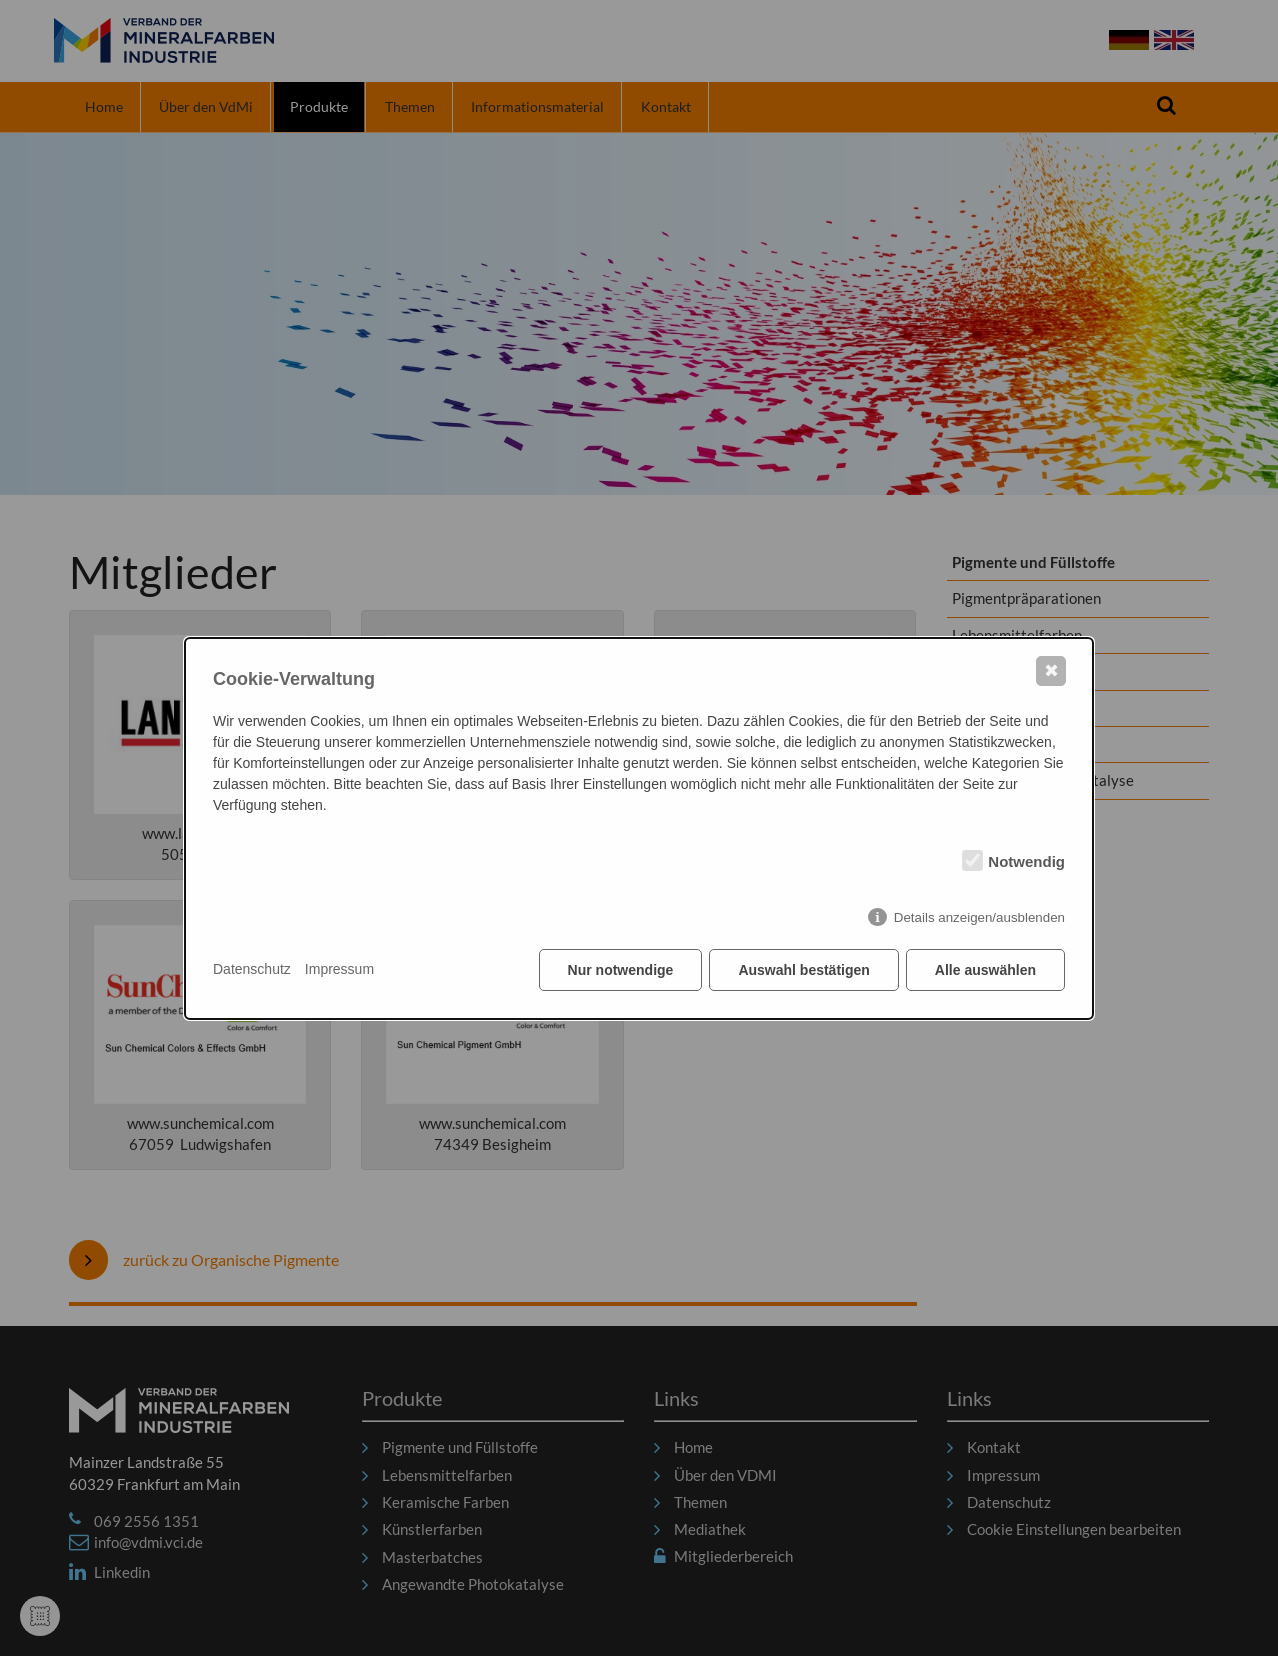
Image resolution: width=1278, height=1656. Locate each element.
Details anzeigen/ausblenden (979, 917)
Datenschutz (252, 969)
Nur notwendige (621, 970)
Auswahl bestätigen (803, 970)
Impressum (339, 969)
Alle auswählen (985, 970)
